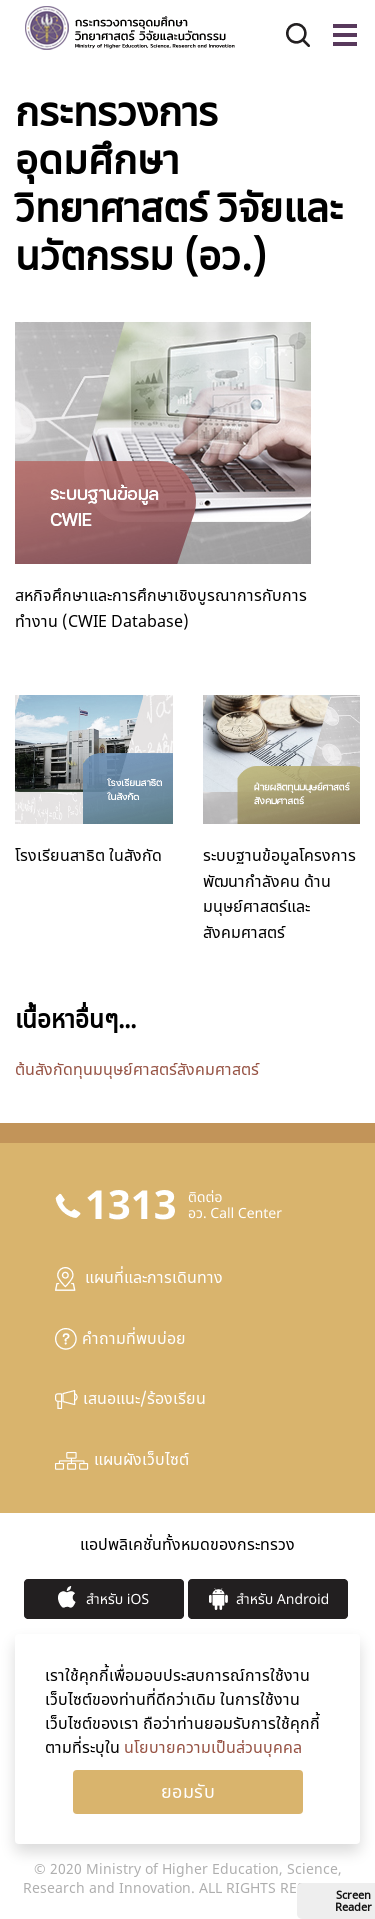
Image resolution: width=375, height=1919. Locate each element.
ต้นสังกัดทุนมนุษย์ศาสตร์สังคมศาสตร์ (137, 1070)
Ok (188, 1792)
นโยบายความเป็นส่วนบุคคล (213, 1748)
